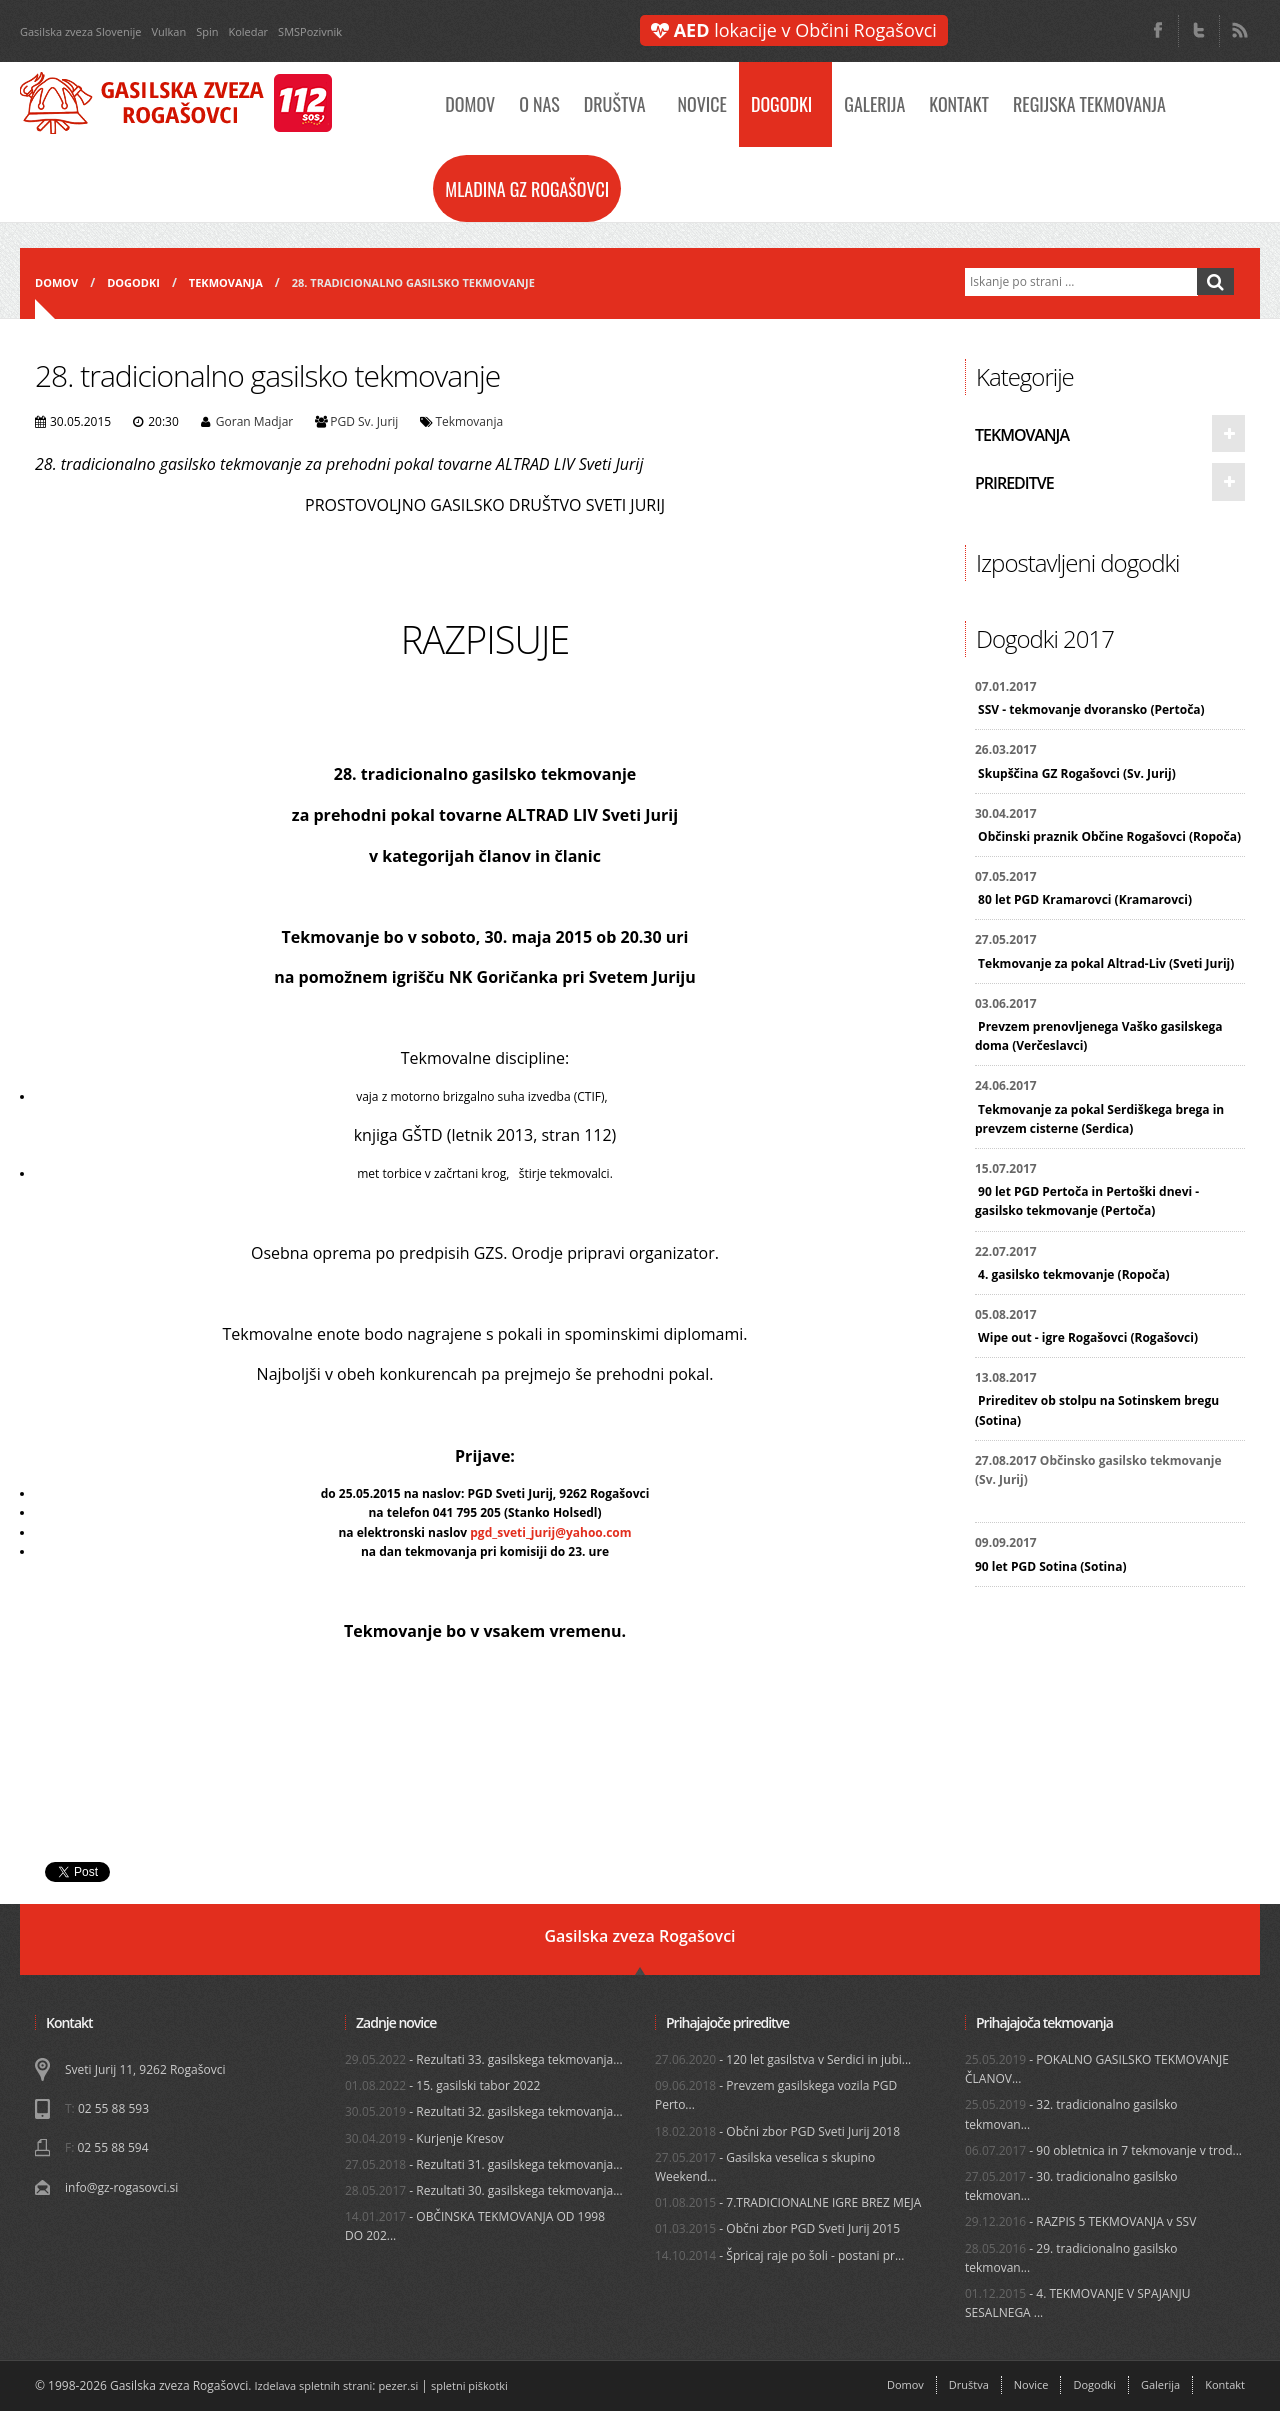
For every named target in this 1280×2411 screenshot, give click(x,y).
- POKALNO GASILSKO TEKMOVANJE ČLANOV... (1097, 2069)
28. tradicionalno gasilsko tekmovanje (413, 282)
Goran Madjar (254, 421)
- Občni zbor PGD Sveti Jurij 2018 (777, 2131)
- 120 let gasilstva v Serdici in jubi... (783, 2059)
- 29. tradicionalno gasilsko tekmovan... (1071, 2258)
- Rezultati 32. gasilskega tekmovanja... (484, 2111)
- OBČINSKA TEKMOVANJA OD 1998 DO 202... (475, 2226)
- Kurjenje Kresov (424, 2138)
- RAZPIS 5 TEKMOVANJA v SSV (1080, 2221)
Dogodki (781, 104)
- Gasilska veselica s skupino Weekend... (765, 2167)
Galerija (874, 104)
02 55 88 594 (112, 2147)
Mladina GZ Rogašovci (527, 189)
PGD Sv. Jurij (364, 421)
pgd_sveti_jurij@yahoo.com (550, 1532)
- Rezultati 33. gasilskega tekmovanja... (484, 2059)
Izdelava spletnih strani (314, 2385)
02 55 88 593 (113, 2108)
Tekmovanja (226, 282)
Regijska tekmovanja (1089, 104)
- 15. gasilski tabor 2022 (442, 2085)
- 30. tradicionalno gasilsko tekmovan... (1071, 2186)
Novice (702, 104)
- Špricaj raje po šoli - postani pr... (779, 2255)
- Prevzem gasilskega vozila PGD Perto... (776, 2095)
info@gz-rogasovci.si (121, 2187)
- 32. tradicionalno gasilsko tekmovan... (1071, 2114)
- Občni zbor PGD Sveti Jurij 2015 (777, 2228)
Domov (470, 104)
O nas (539, 104)
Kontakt (959, 104)
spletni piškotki (469, 2385)
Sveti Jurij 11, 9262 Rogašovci (145, 2069)
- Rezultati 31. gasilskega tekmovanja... (484, 2164)
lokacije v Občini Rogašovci (794, 30)
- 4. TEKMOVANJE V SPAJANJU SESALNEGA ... (1077, 2303)
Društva (615, 104)
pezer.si (399, 2385)
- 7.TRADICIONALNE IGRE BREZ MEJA (788, 2202)
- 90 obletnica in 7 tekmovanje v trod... (1103, 2150)
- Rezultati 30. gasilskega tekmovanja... (484, 2190)
